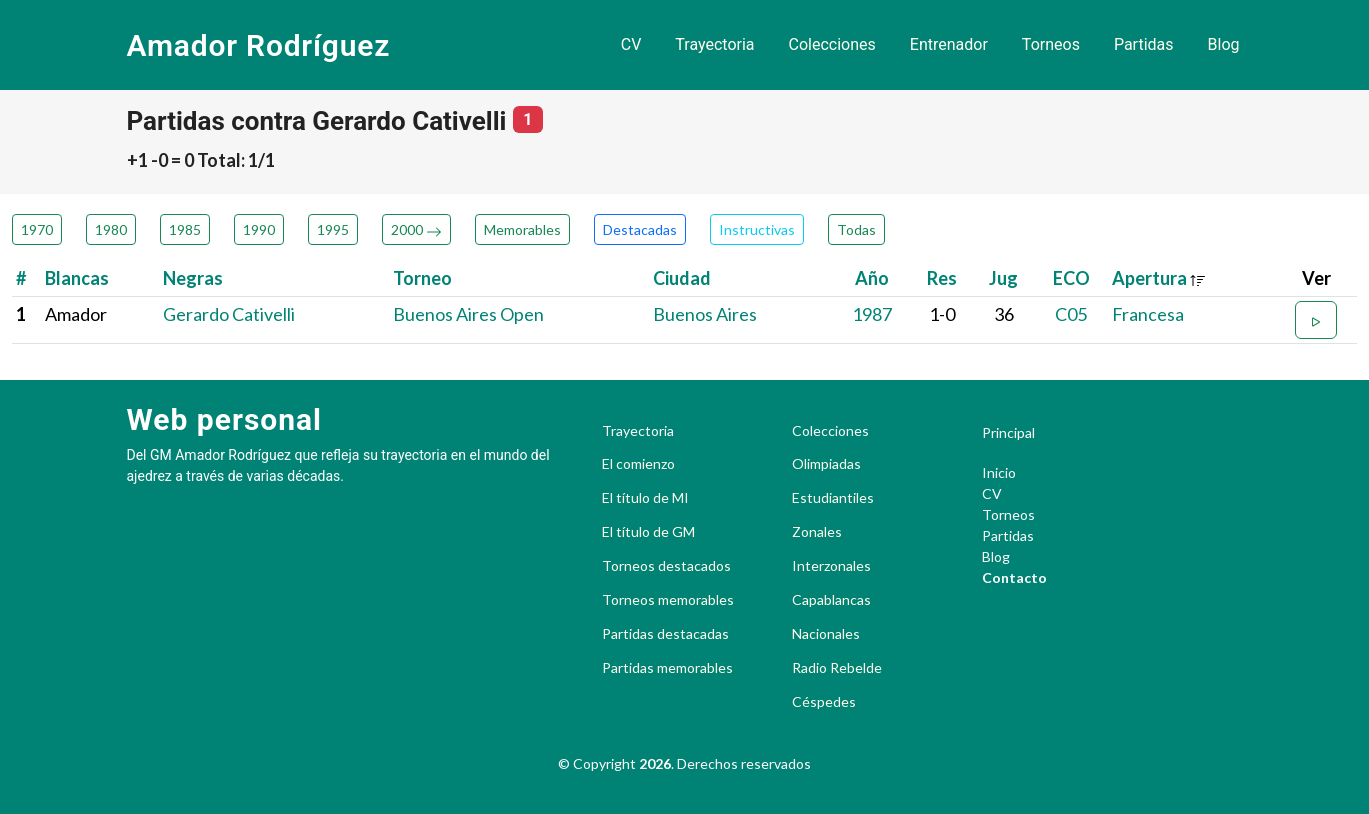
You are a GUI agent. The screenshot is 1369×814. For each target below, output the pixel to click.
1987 (872, 314)
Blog (1224, 44)
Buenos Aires (705, 314)
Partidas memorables (667, 668)
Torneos (1051, 44)
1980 (111, 229)
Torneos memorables (668, 600)
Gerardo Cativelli (229, 314)
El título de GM (648, 532)
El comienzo (638, 464)
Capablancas (831, 600)
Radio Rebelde (837, 668)
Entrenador (949, 44)
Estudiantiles (833, 498)
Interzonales (831, 566)
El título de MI (645, 498)
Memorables (522, 229)
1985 (185, 229)
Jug (1003, 278)
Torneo (422, 278)
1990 (259, 229)
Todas (856, 229)
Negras (193, 278)
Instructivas (757, 229)
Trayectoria (714, 44)
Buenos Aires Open (468, 314)
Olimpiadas (826, 464)
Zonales (817, 532)
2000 (416, 229)
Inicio (999, 472)
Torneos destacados (666, 566)
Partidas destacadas (665, 634)
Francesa (1148, 314)
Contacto (1014, 577)
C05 (1071, 314)
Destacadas (640, 229)
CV (631, 44)
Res (942, 278)
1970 (37, 229)
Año (872, 278)
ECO (1071, 278)
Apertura (1159, 278)
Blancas (77, 278)
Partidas (1144, 44)
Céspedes (824, 702)
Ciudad (682, 278)
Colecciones (832, 44)
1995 (333, 229)
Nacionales (826, 634)
